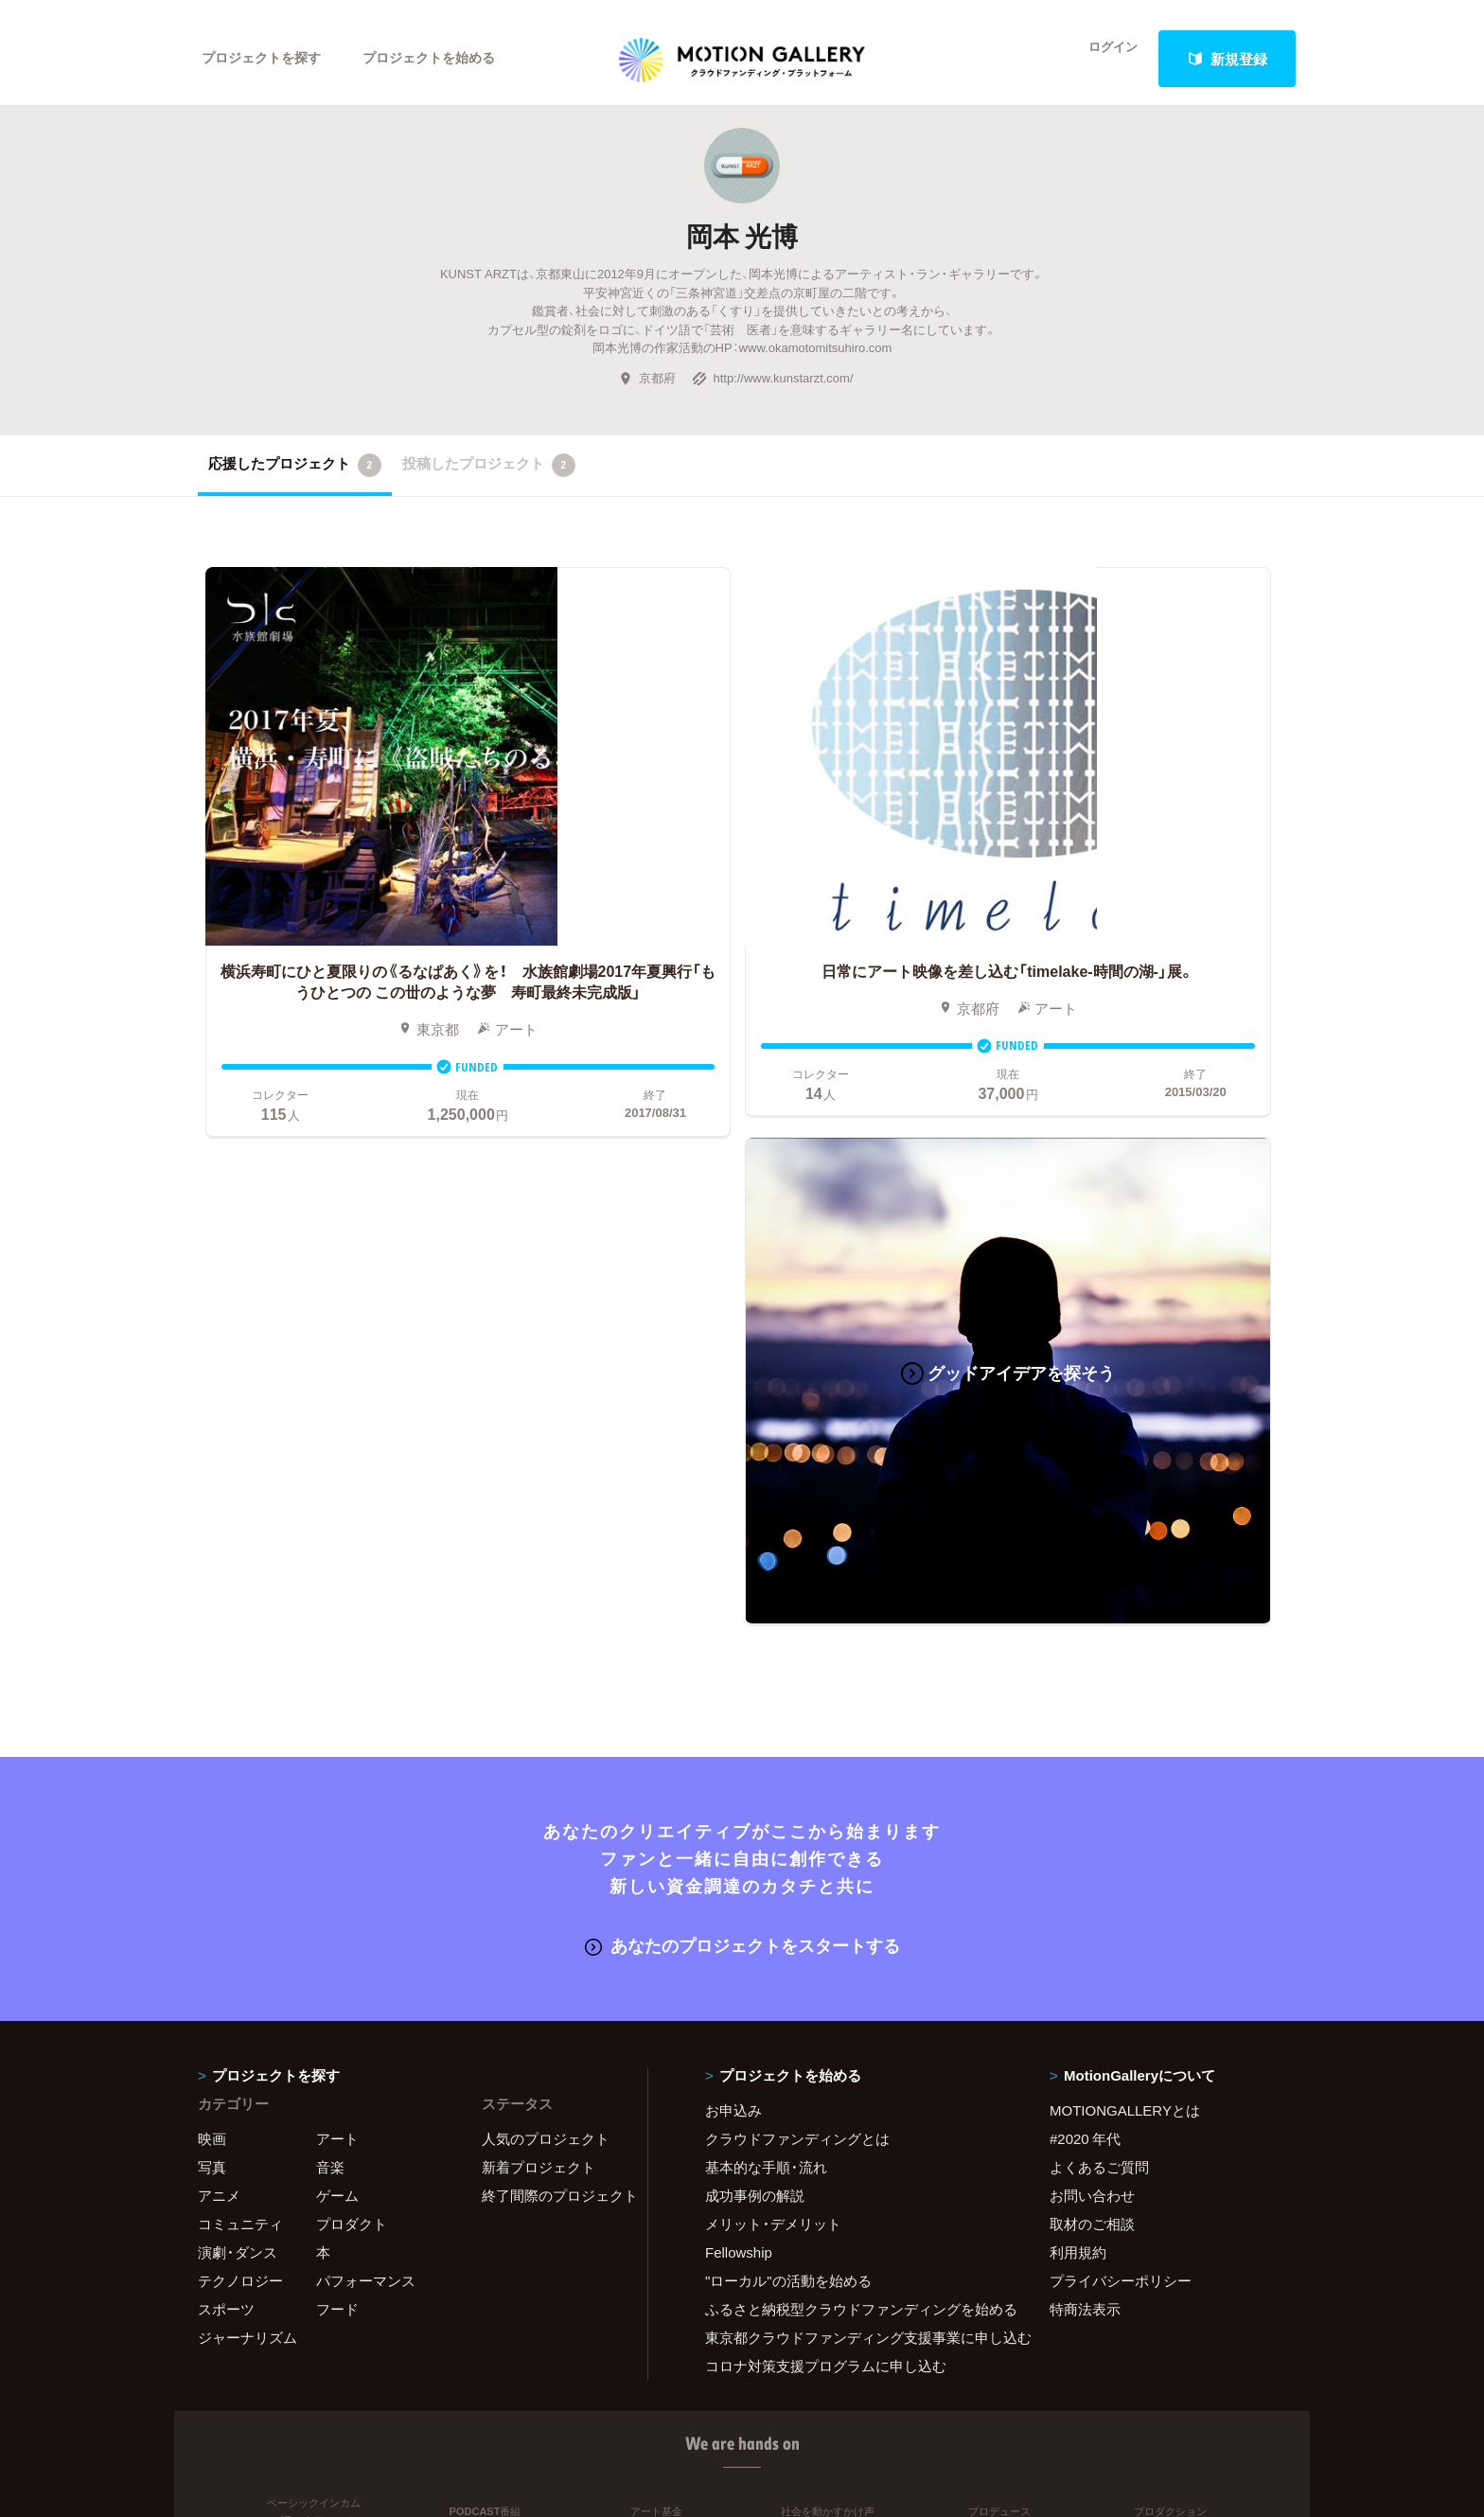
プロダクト (351, 1640)
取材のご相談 (1092, 1640)
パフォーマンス (365, 1697)
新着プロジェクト (538, 1583)
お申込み (733, 1526)
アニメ (219, 1612)
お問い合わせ (1092, 1612)
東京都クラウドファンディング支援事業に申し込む (853, 1754)
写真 (212, 1583)
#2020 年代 (1085, 1555)
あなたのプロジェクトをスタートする (742, 1362)
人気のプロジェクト (546, 1555)
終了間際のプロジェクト (553, 1612)
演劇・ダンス (237, 1668)
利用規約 (1078, 1668)
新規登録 (1227, 58)
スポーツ (226, 1725)
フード (337, 1725)
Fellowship (738, 1668)
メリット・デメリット (773, 1640)
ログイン (1101, 58)
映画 (212, 1555)
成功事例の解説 (754, 1612)
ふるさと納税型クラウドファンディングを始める (853, 1725)
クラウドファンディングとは (797, 1555)
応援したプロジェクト (294, 478)
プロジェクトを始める (444, 58)
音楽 (330, 1583)
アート (337, 1555)
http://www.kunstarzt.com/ (772, 390)
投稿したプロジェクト (488, 478)
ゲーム (337, 1612)
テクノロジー (240, 1697)
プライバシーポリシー (1121, 1697)
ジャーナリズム (247, 1754)
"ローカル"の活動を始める (788, 1697)
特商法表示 (1085, 1725)
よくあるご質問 (1099, 1583)
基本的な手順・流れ (766, 1583)
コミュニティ (240, 1640)
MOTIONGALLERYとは (1125, 1526)
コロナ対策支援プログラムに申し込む (825, 1782)
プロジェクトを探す (266, 58)
